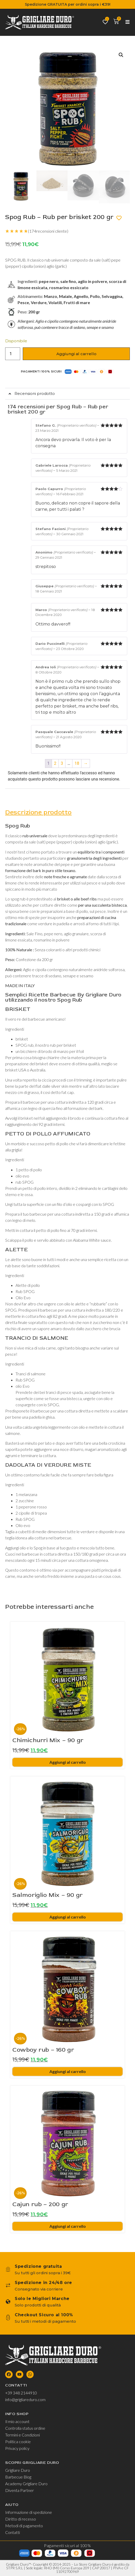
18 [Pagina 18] (76, 763)
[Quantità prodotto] (12, 353)
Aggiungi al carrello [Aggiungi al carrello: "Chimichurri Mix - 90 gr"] (67, 1762)
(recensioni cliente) (48, 231)
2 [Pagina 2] (55, 763)
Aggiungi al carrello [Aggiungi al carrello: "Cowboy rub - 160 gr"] (67, 2071)
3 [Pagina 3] (62, 763)
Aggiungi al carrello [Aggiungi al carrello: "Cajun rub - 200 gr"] (67, 2226)
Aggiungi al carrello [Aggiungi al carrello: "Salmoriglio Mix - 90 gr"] (67, 1916)
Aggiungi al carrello (76, 353)
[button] (121, 55)
